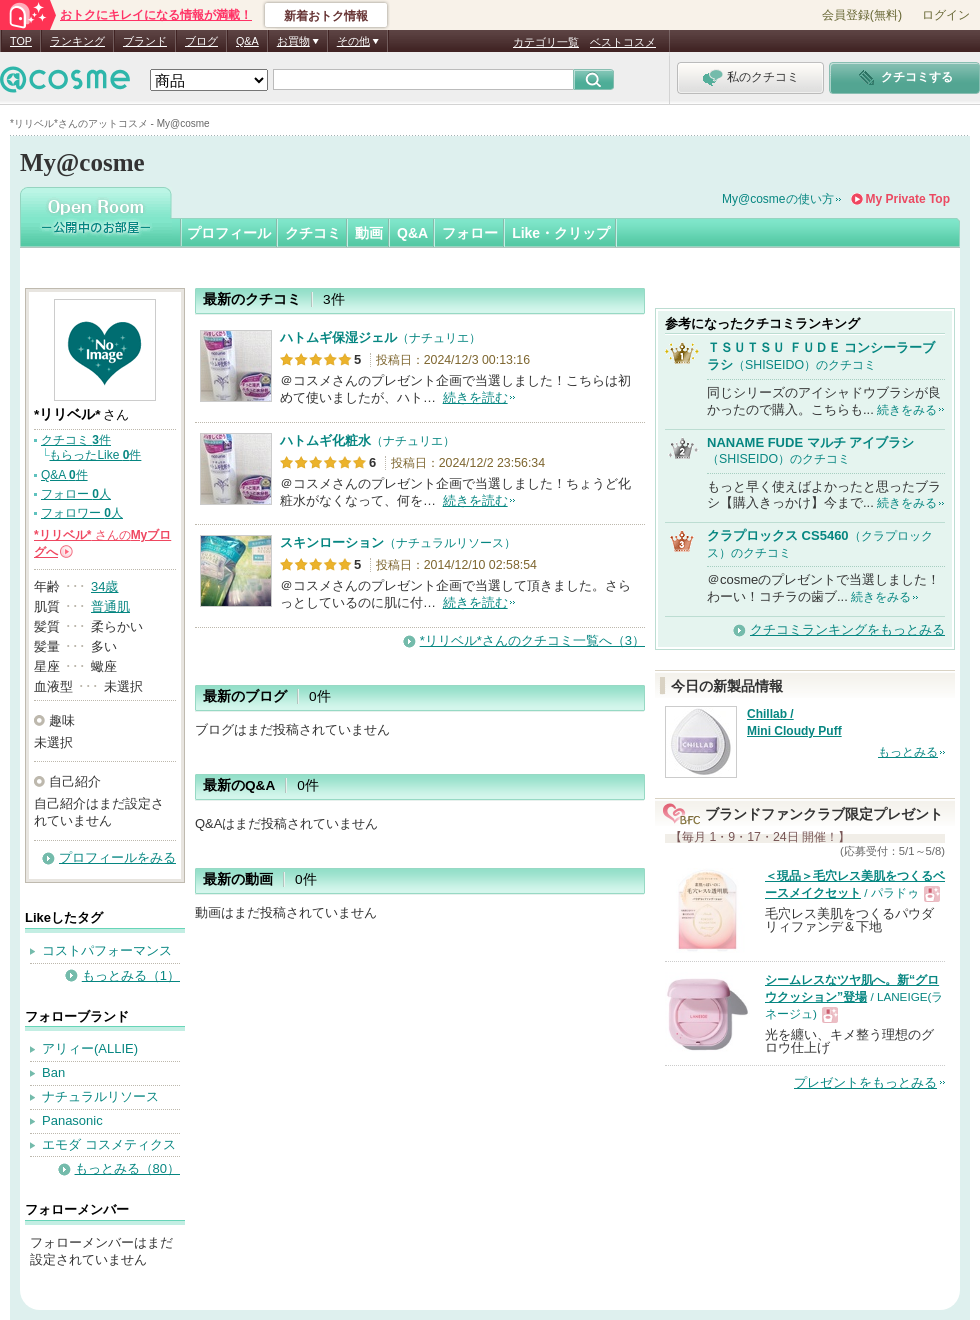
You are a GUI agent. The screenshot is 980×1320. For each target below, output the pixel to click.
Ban (53, 1072)
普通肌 (110, 606)
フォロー (470, 233)
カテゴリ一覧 (546, 42)
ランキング (77, 41)
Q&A (247, 41)
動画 (369, 233)
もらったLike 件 (95, 455)
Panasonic (72, 1120)
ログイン (946, 15)
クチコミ (313, 233)
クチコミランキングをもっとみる (847, 629)
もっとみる (908, 752)
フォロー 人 (76, 494)
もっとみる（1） (131, 975)
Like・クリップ (561, 233)
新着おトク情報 (326, 16)
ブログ (201, 41)
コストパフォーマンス (107, 950)
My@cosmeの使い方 (778, 199)
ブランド (145, 41)
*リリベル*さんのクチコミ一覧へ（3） (532, 640)
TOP (21, 41)
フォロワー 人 (82, 513)
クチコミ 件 (76, 440)
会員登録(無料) (862, 15)
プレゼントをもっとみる (865, 1082)
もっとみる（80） (127, 1168)
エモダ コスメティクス (109, 1144)
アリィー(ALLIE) (90, 1048)
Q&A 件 (64, 475)
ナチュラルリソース (100, 1096)
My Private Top (908, 199)
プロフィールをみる (117, 857)
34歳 (104, 586)
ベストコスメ (623, 42)
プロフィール (229, 233)
